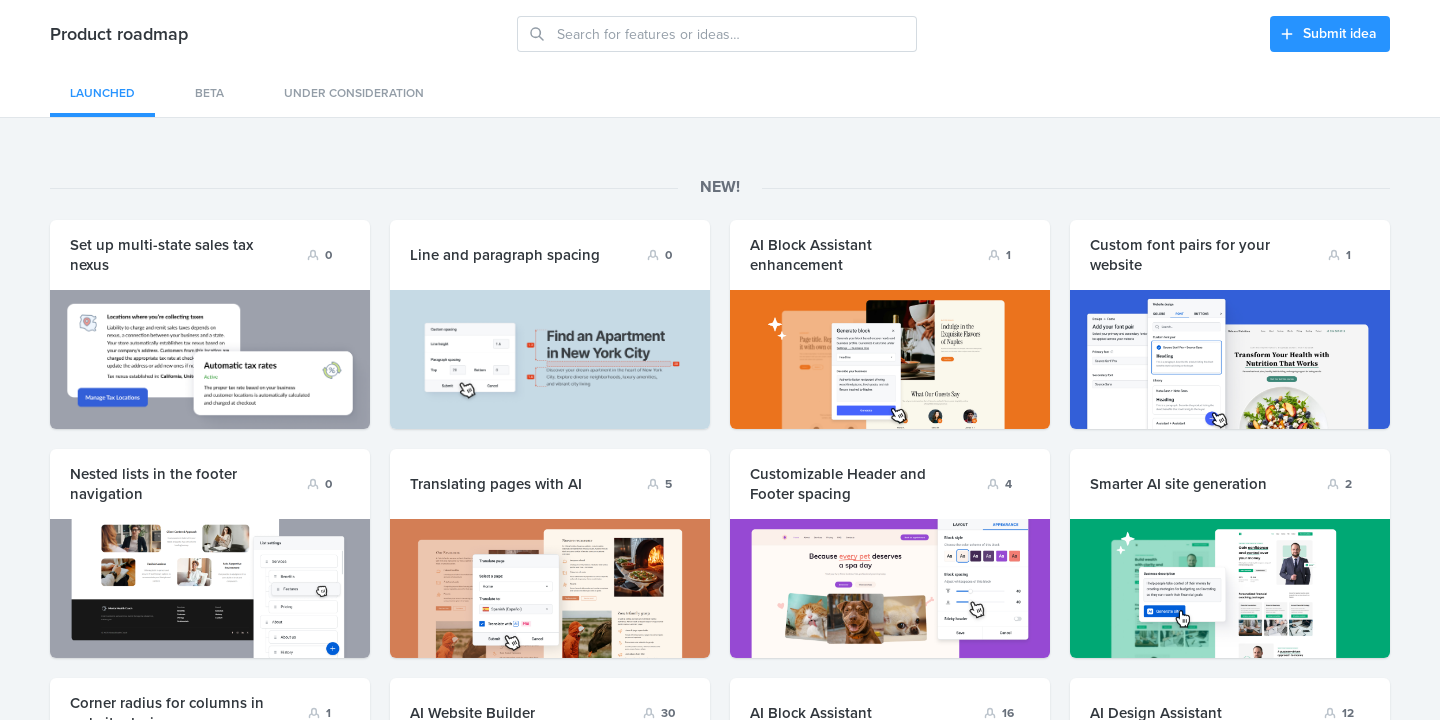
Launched (102, 93)
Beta (209, 93)
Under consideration (354, 93)
